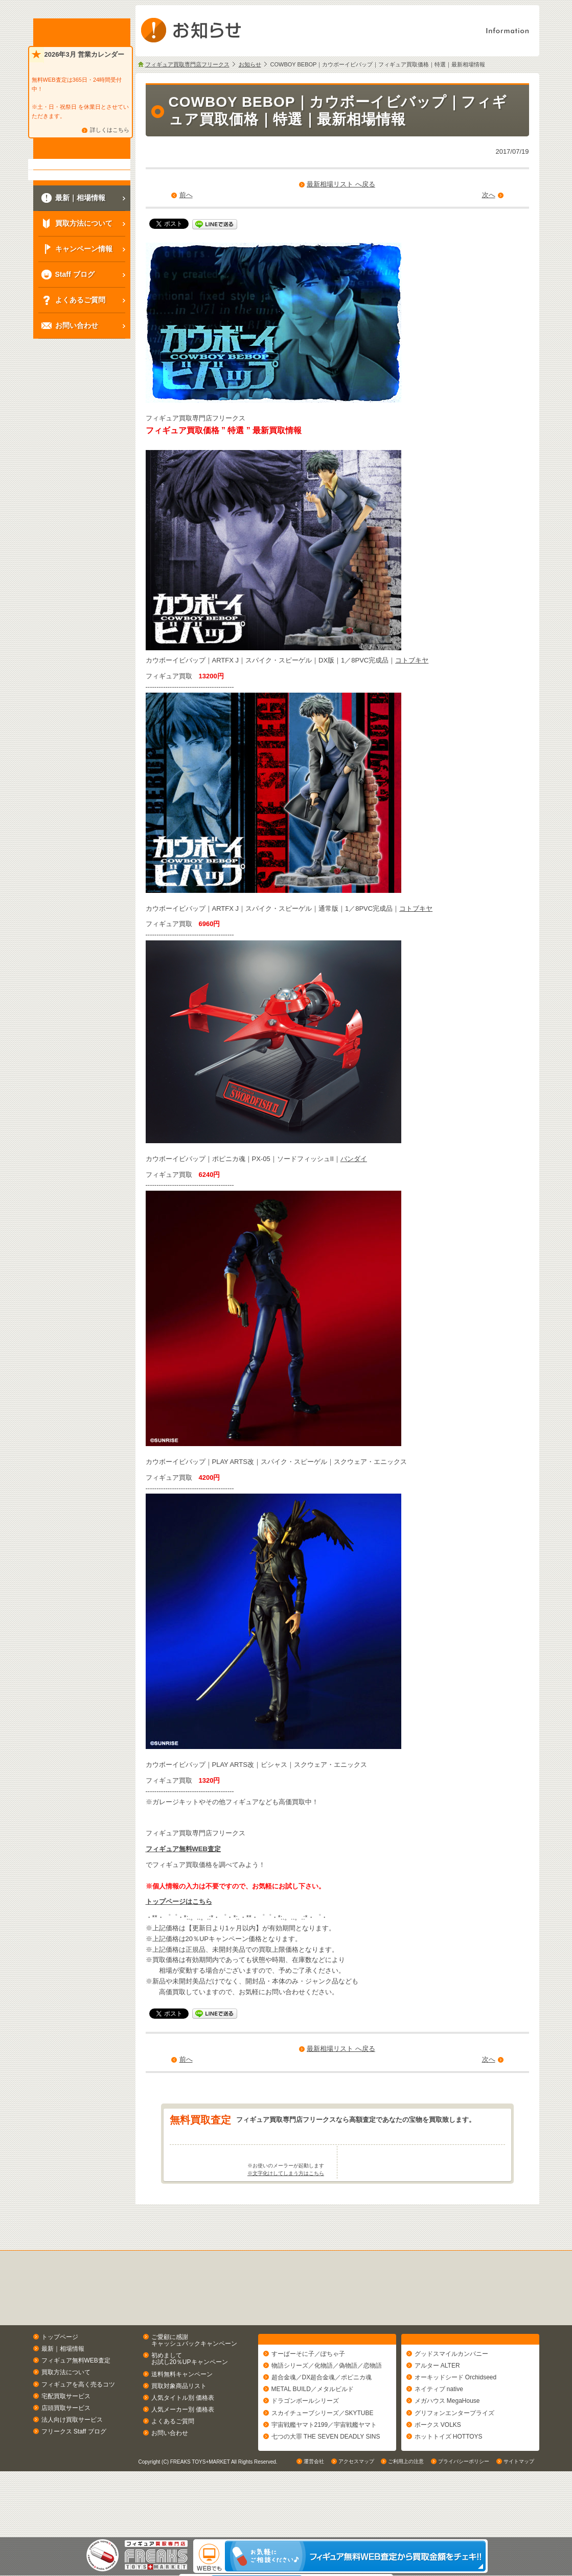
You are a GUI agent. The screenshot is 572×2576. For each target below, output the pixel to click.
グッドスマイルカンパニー (451, 2398)
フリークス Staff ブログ (73, 2471)
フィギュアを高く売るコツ (78, 2424)
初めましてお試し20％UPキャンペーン (189, 2399)
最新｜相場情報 (62, 2388)
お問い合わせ (169, 2473)
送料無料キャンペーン (182, 2414)
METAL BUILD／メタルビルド (312, 2434)
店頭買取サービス (65, 2447)
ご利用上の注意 (406, 2527)
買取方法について (65, 2412)
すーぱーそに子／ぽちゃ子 (308, 2398)
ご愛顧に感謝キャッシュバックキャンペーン (194, 2380)
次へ (488, 195)
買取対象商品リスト (179, 2425)
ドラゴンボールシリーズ (305, 2445)
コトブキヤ (411, 660)
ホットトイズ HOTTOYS (449, 2481)
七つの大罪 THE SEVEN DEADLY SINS (325, 2481)
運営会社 (314, 2527)
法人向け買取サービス (72, 2459)
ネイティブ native (439, 2434)
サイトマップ (519, 2527)
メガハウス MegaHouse (447, 2445)
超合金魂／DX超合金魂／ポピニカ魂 (321, 2422)
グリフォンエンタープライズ (454, 2457)
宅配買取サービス (65, 2436)
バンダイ (353, 1159)
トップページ (59, 2376)
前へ (186, 195)
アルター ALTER (437, 2410)
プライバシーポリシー (463, 2527)
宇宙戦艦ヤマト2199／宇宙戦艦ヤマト (324, 2469)
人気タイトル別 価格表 (182, 2437)
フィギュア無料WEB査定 (183, 1849)
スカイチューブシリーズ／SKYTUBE (322, 2457)
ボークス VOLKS (438, 2469)
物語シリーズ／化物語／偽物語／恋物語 (326, 2410)
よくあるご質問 (172, 2461)
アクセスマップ (356, 2527)
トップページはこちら (179, 1901)
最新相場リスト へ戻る (341, 184)
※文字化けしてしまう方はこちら (285, 2213)
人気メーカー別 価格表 (182, 2449)
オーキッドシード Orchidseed (456, 2422)
